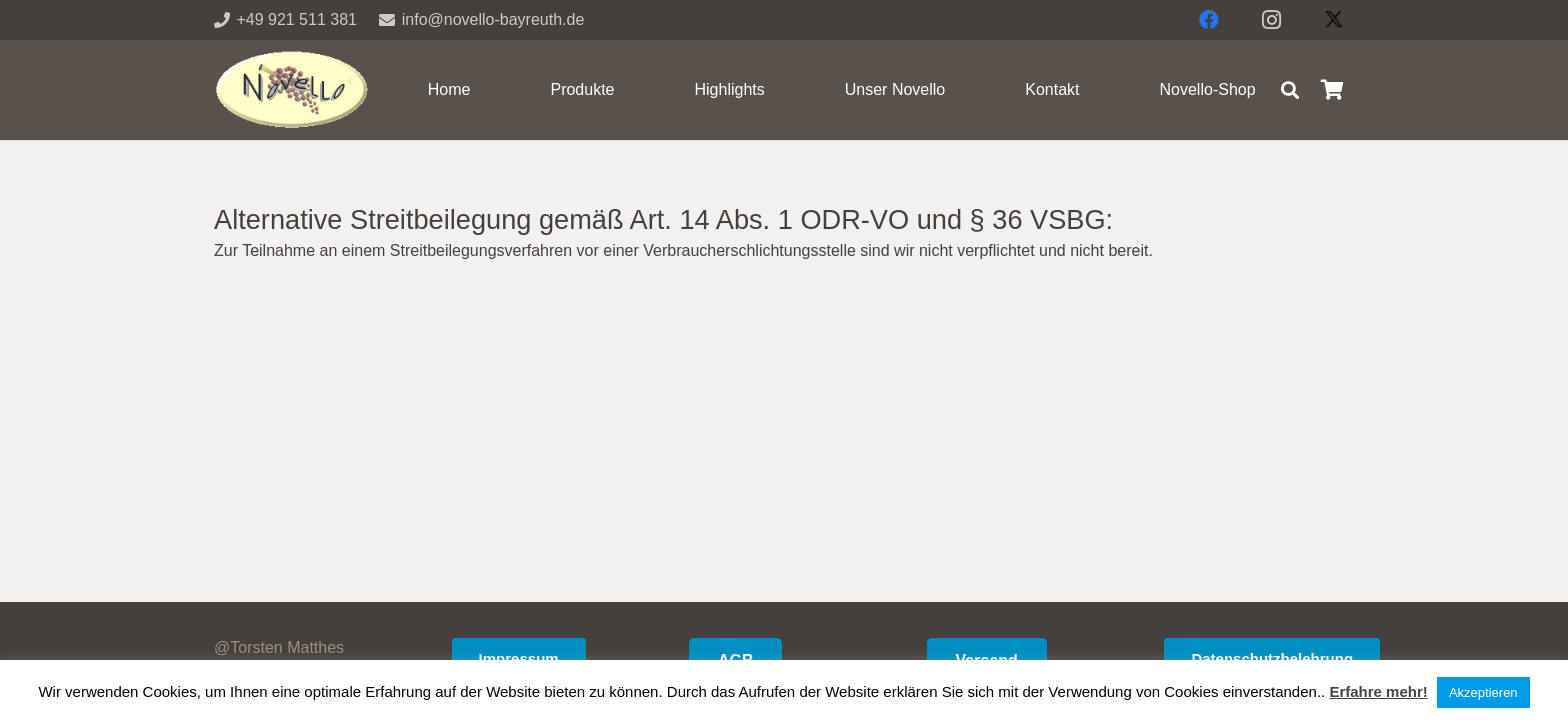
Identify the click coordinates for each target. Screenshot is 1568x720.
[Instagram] (1272, 20)
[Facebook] (1209, 20)
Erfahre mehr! (1378, 691)
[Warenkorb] (1332, 90)
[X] (1334, 20)
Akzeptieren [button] (1483, 692)
